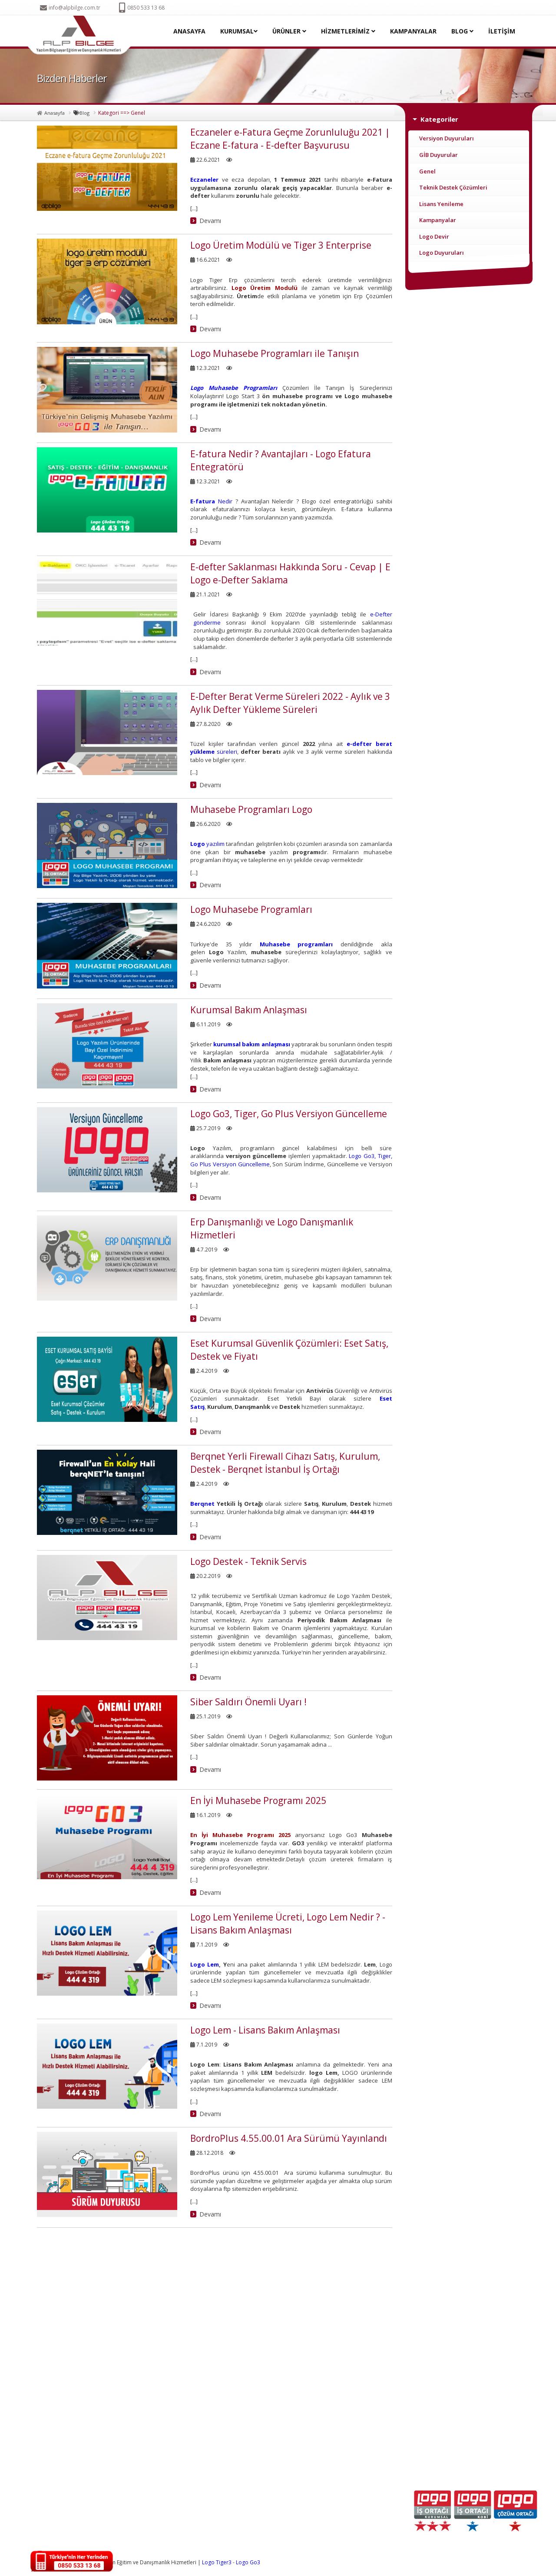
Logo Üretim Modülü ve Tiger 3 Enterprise (280, 245)
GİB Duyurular (438, 155)
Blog (84, 113)
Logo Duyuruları (441, 252)
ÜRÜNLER (289, 31)
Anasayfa (54, 113)
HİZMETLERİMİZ (348, 31)
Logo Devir (434, 236)
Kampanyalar (437, 220)
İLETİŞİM (501, 31)
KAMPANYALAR (413, 31)
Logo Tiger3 (217, 2562)
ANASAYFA (189, 31)
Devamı (210, 220)
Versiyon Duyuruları (446, 138)
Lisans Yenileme (441, 204)
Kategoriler (439, 119)
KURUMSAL (239, 31)
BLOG (462, 31)
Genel (427, 171)
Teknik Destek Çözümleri (453, 187)
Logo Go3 (248, 2562)
